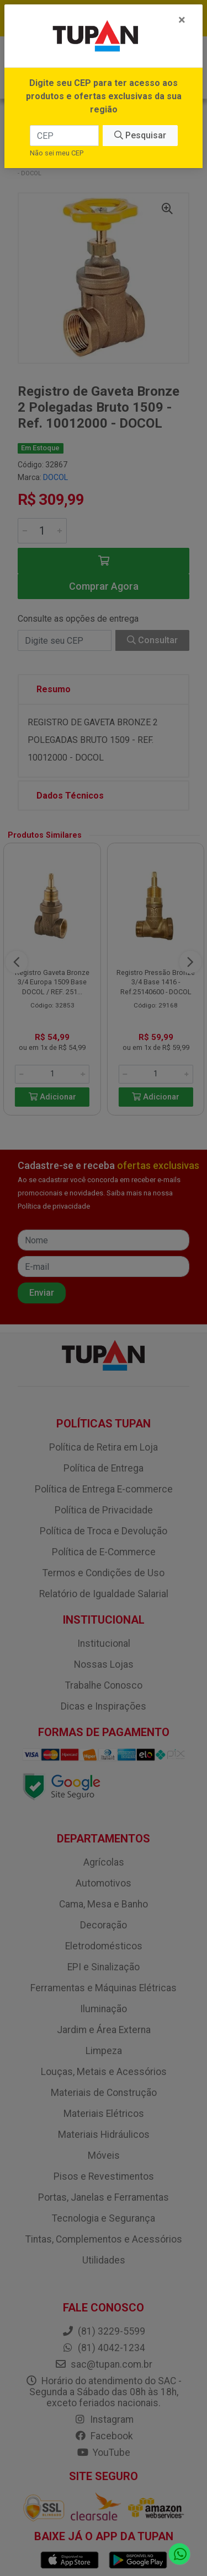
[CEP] (64, 135)
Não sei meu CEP (56, 153)
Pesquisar (140, 135)
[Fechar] (181, 19)
